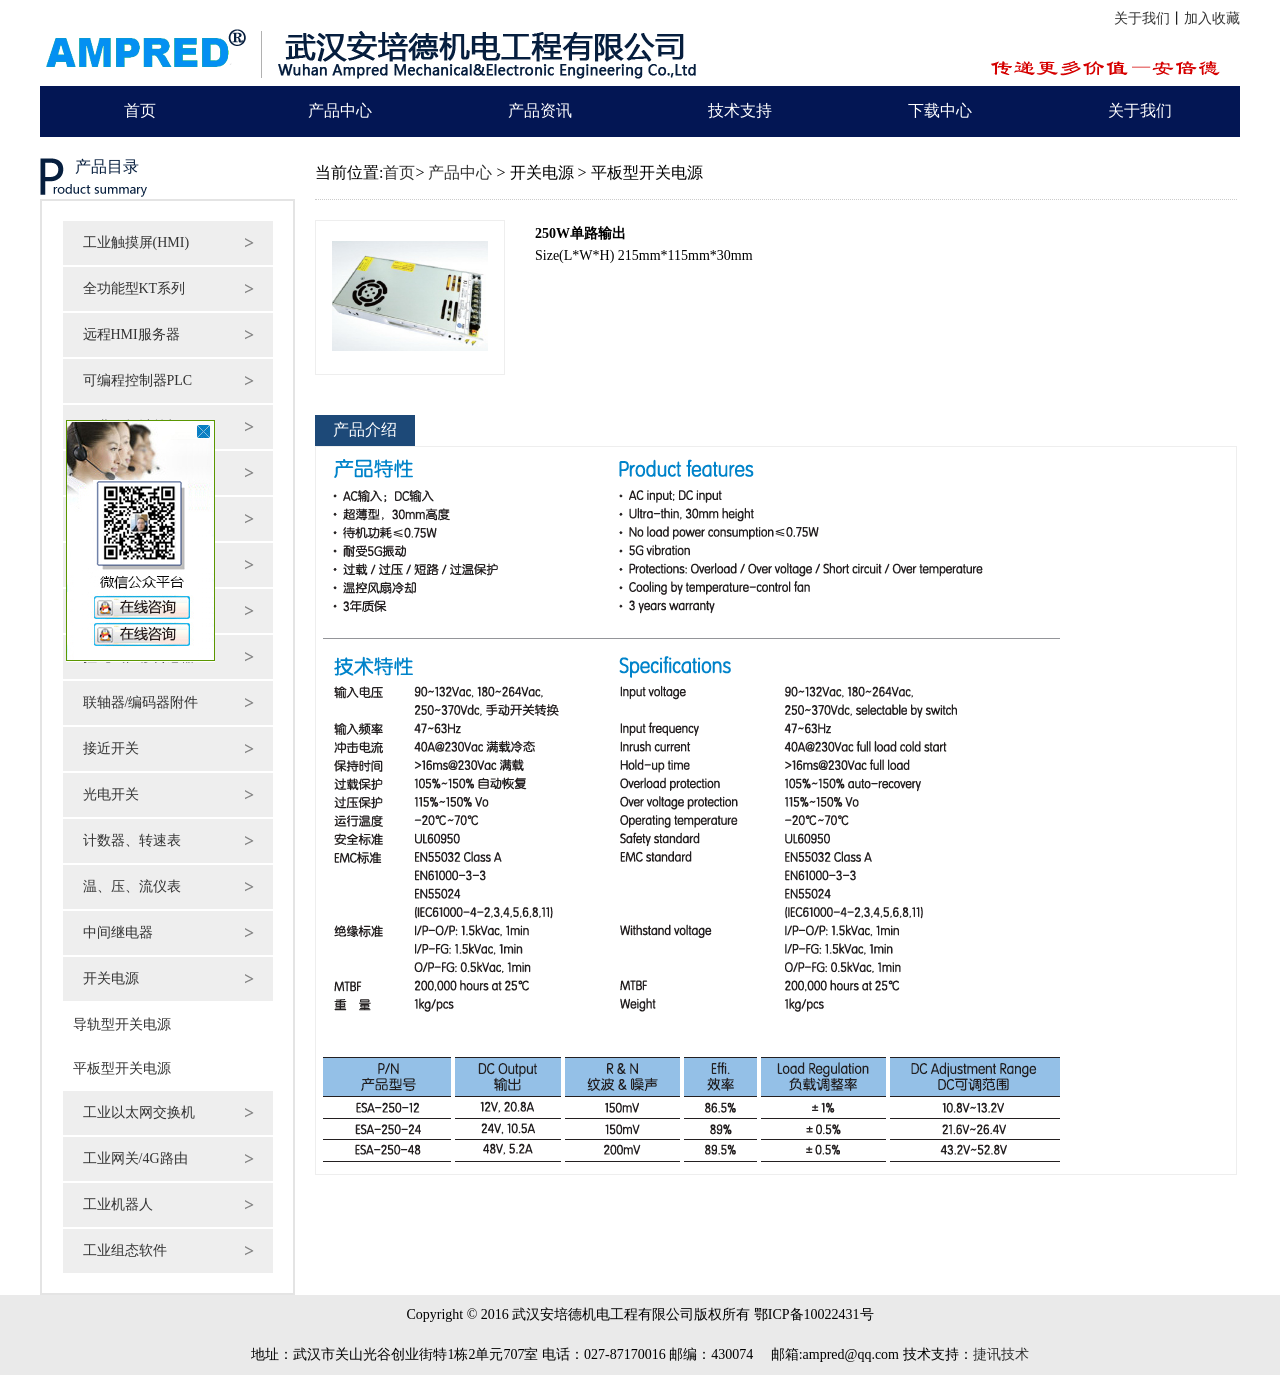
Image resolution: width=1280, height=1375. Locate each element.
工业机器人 (118, 1204)
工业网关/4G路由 (135, 1158)
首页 (140, 110)
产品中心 (340, 110)
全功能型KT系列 (134, 288)
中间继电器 (118, 932)
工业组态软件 (125, 1250)
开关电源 (111, 978)
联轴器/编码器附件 (141, 702)
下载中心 (940, 110)
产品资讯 (540, 110)
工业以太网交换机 (139, 1112)
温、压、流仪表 (132, 886)
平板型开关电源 (117, 1068)
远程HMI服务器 (131, 334)
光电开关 (111, 794)
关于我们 (1142, 18)
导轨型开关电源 (117, 1024)
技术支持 (740, 110)
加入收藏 (1212, 18)
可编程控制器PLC (138, 380)
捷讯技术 (1001, 1354)
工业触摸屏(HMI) (136, 242)
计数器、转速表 (132, 840)
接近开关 (111, 748)
